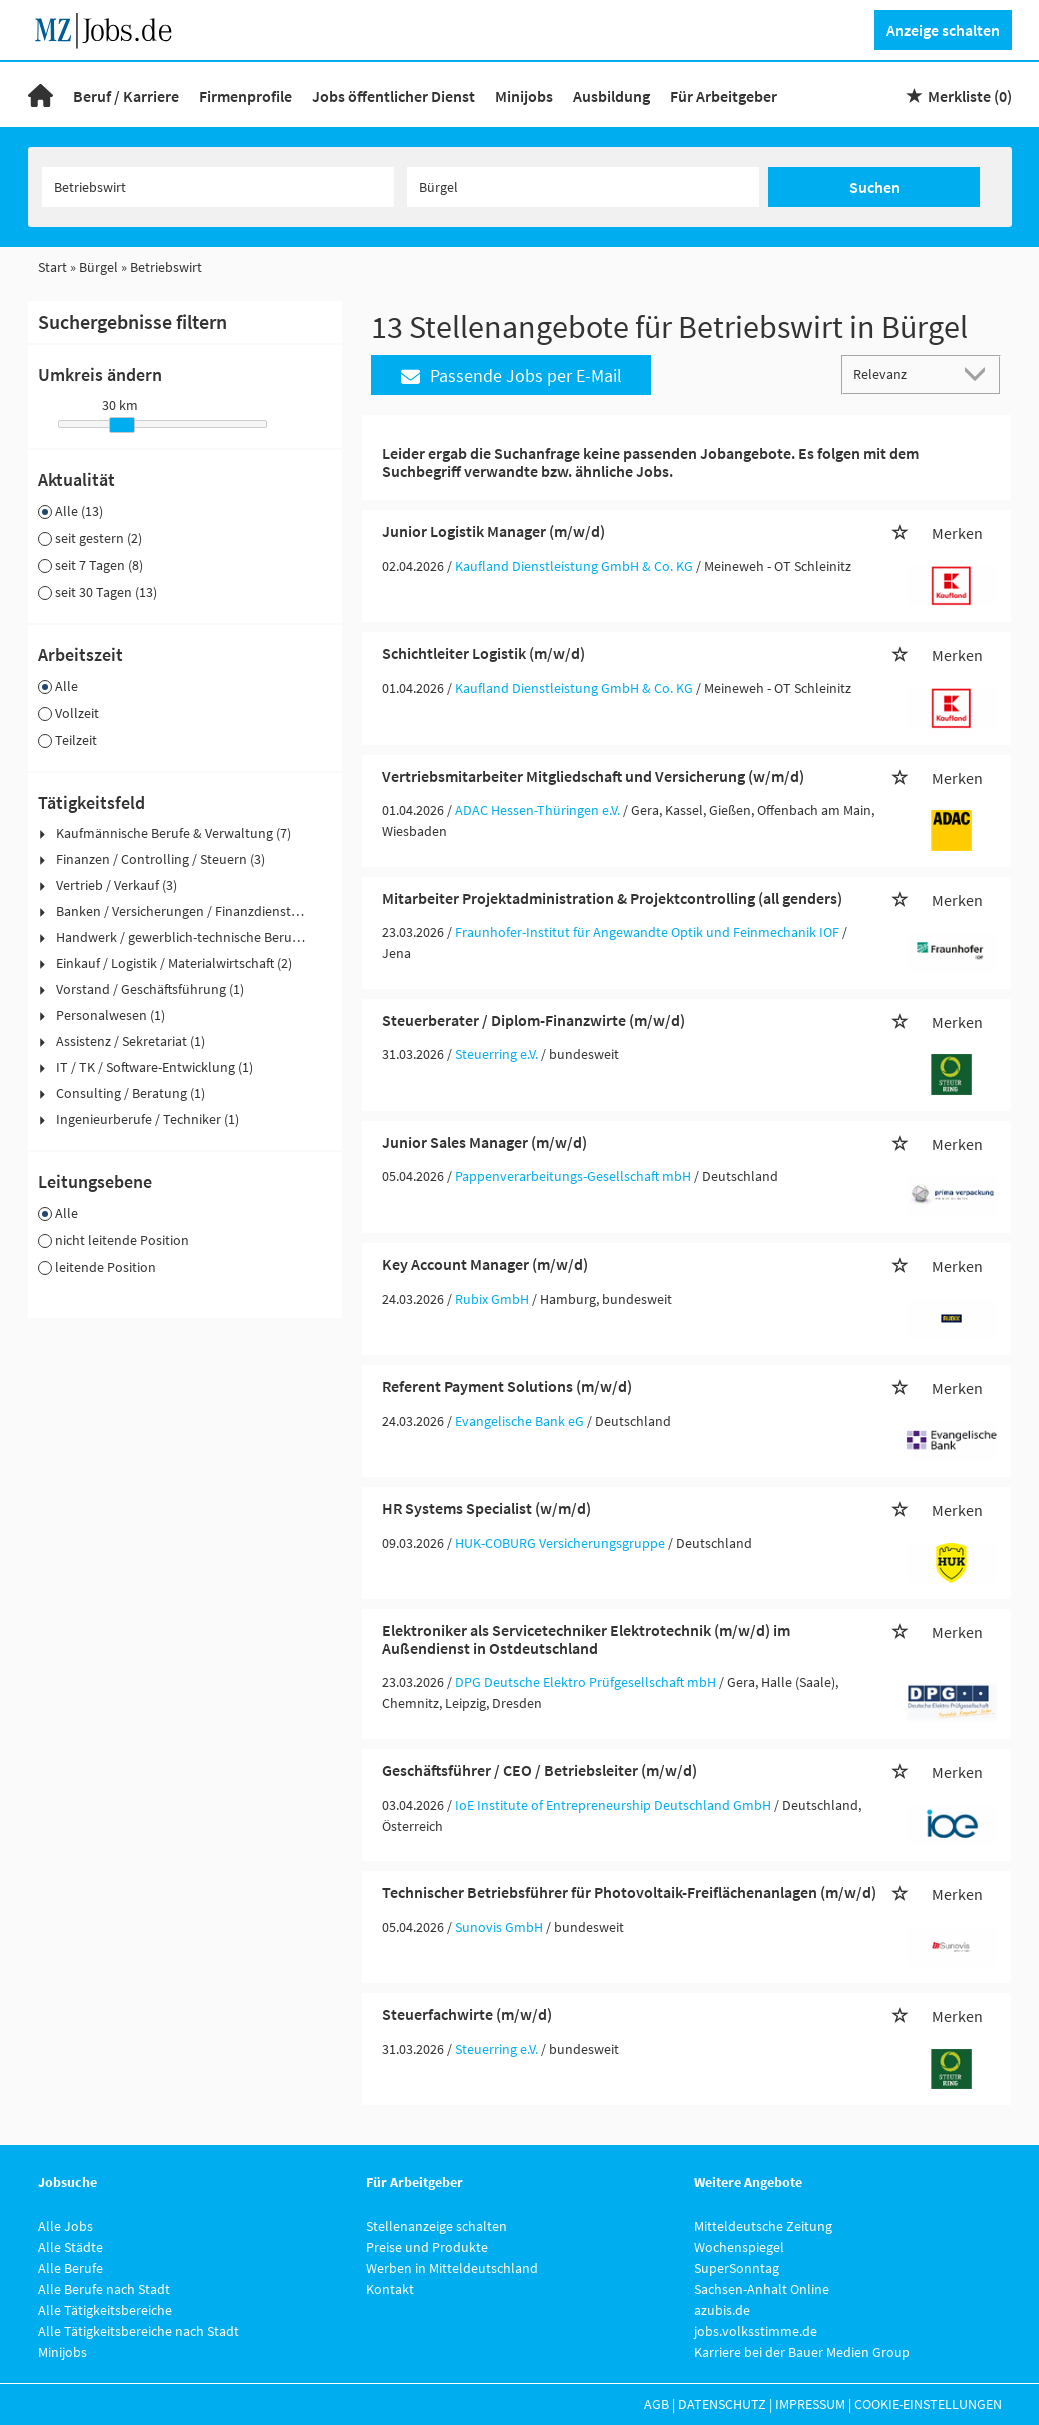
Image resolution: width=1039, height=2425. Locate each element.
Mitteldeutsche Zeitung (763, 2226)
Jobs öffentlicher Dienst (393, 96)
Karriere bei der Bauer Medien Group (802, 2352)
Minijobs (524, 96)
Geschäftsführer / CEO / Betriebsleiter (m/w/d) (539, 1770)
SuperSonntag (736, 2268)
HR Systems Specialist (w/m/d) (486, 1508)
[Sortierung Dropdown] (979, 373)
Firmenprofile (245, 96)
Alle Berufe (70, 2268)
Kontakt (390, 2289)
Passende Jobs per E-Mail (511, 375)
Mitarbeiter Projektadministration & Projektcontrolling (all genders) (612, 898)
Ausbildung (611, 96)
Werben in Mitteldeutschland (452, 2268)
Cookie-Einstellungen (928, 2404)
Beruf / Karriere (126, 96)
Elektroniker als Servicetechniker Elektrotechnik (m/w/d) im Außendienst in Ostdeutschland (586, 1639)
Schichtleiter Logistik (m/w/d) (483, 653)
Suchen (874, 187)
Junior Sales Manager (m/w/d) (484, 1142)
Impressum (810, 2404)
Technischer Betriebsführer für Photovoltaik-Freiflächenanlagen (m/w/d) (629, 1892)
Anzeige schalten (943, 30)
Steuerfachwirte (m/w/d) (467, 2014)
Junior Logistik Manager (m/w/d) (493, 531)
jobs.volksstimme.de (755, 2331)
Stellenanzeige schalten (436, 2226)
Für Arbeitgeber (723, 96)
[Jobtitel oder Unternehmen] (218, 187)
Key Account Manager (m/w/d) (485, 1264)
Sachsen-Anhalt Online (761, 2289)
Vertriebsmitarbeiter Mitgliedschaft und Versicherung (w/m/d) (593, 776)
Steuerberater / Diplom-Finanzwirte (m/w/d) (533, 1020)
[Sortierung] (901, 373)
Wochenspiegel (739, 2247)
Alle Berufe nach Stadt (104, 2289)
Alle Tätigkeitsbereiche (105, 2310)
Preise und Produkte (427, 2247)
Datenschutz (722, 2404)
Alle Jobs (65, 2226)
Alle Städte (70, 2247)
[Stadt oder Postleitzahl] (583, 187)
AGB (656, 2404)
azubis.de (722, 2310)
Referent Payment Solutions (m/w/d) (507, 1386)
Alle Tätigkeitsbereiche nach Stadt (138, 2331)
